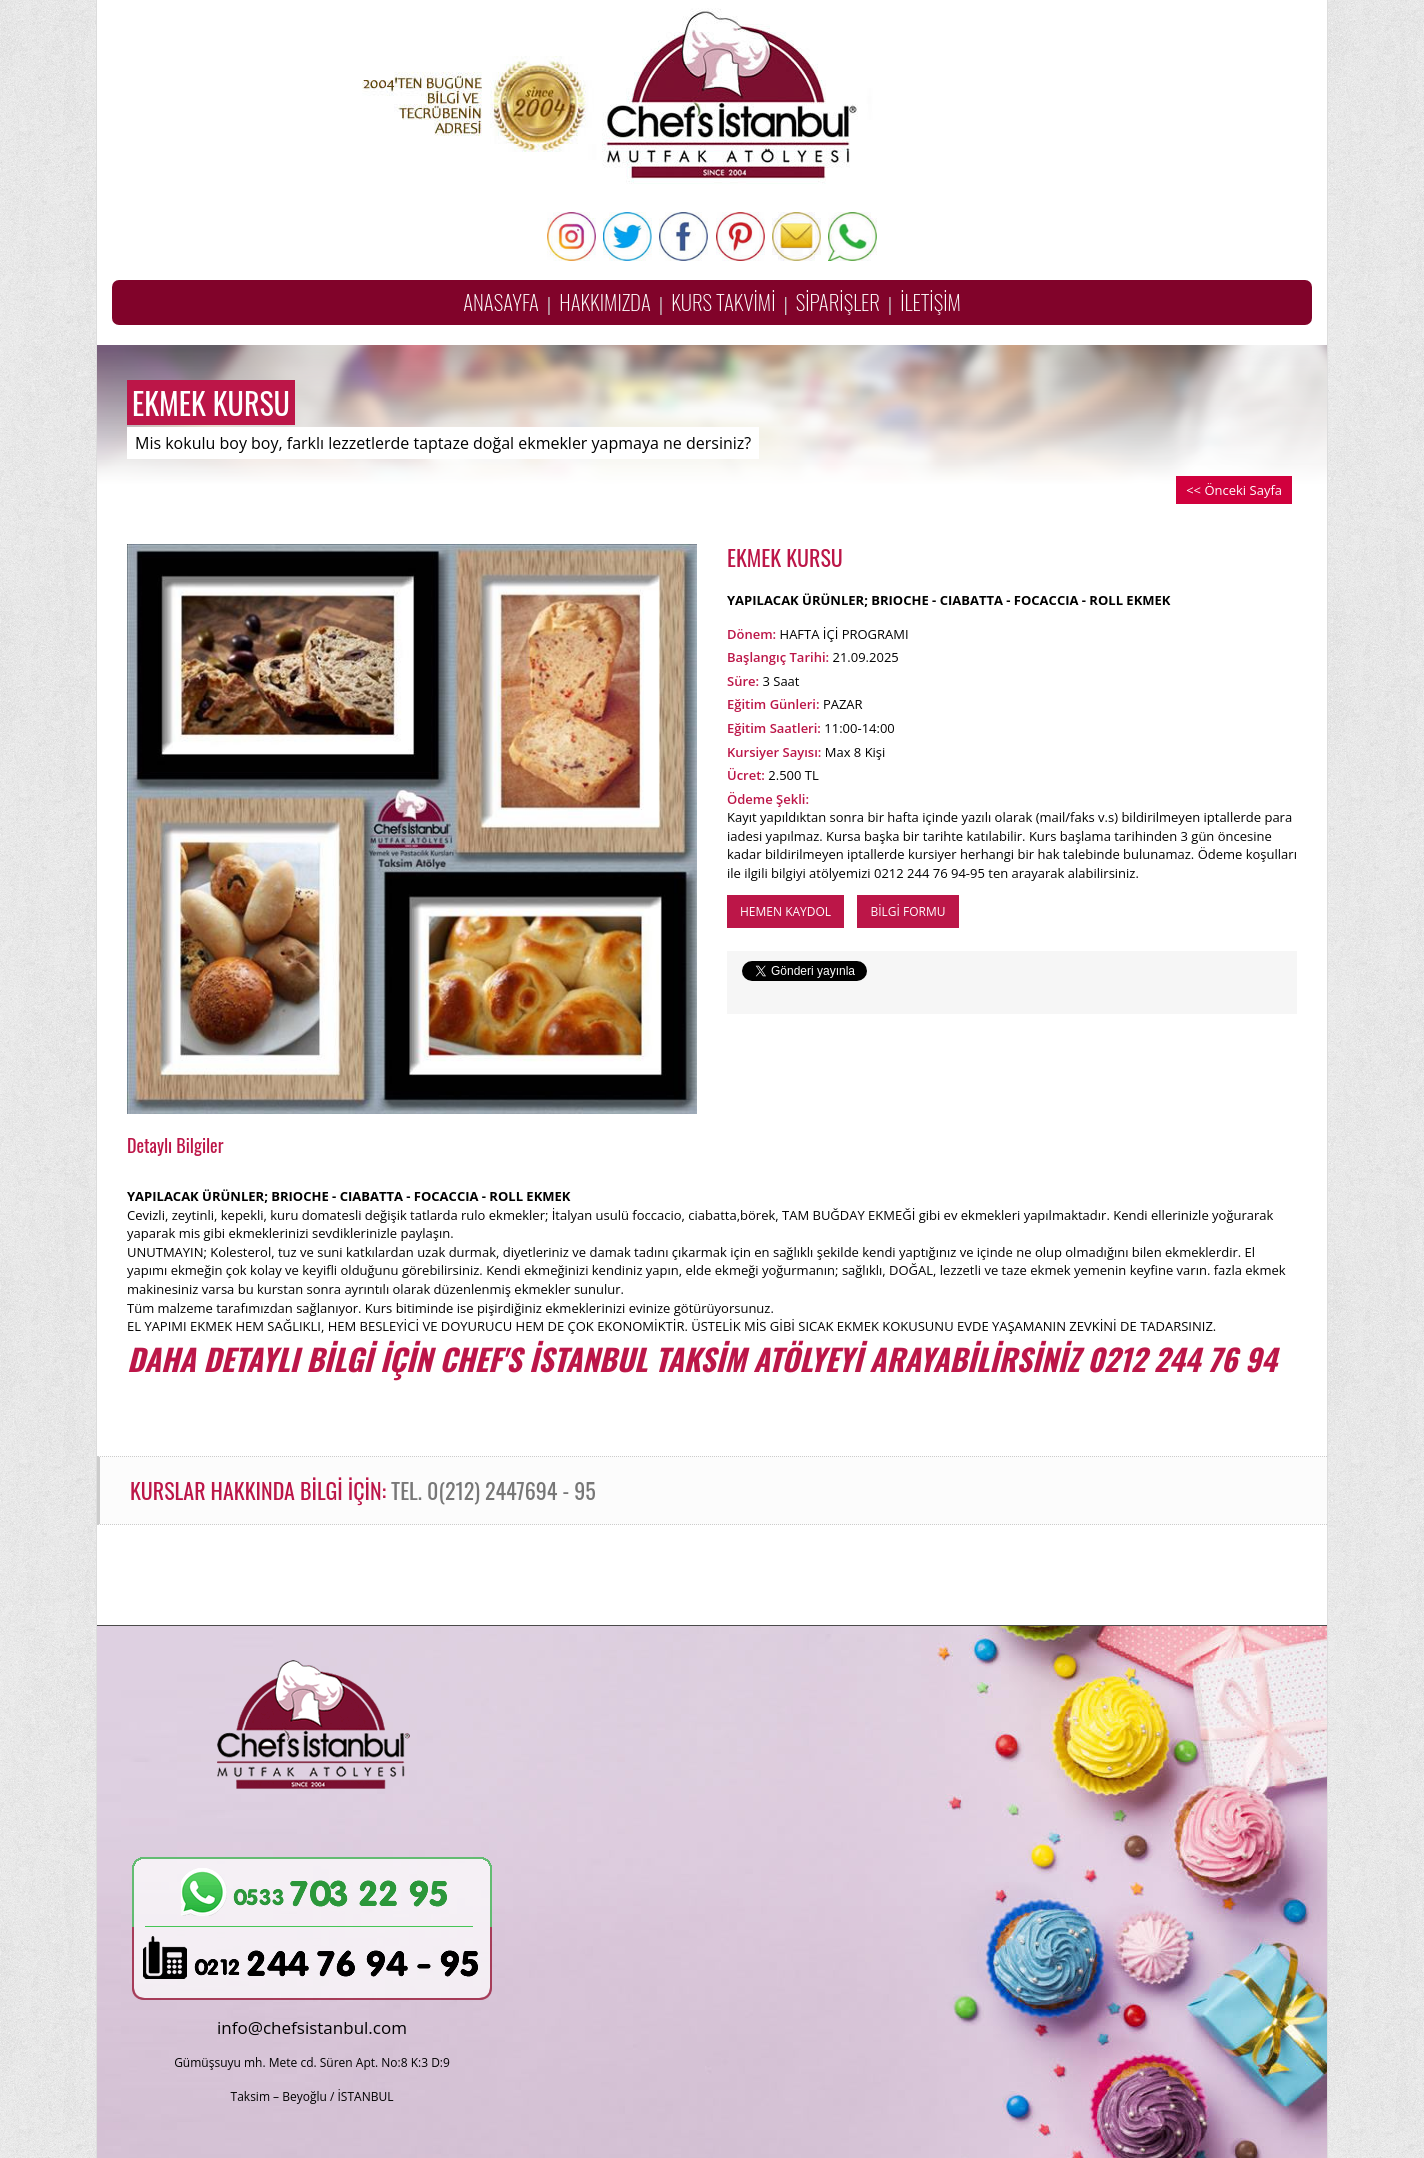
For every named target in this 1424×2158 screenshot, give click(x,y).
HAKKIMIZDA (605, 301)
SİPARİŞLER (838, 301)
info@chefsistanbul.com (312, 2027)
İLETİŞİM (930, 301)
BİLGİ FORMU (907, 911)
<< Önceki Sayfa (1234, 490)
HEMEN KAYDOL (785, 911)
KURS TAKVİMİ (723, 301)
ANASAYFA (501, 301)
